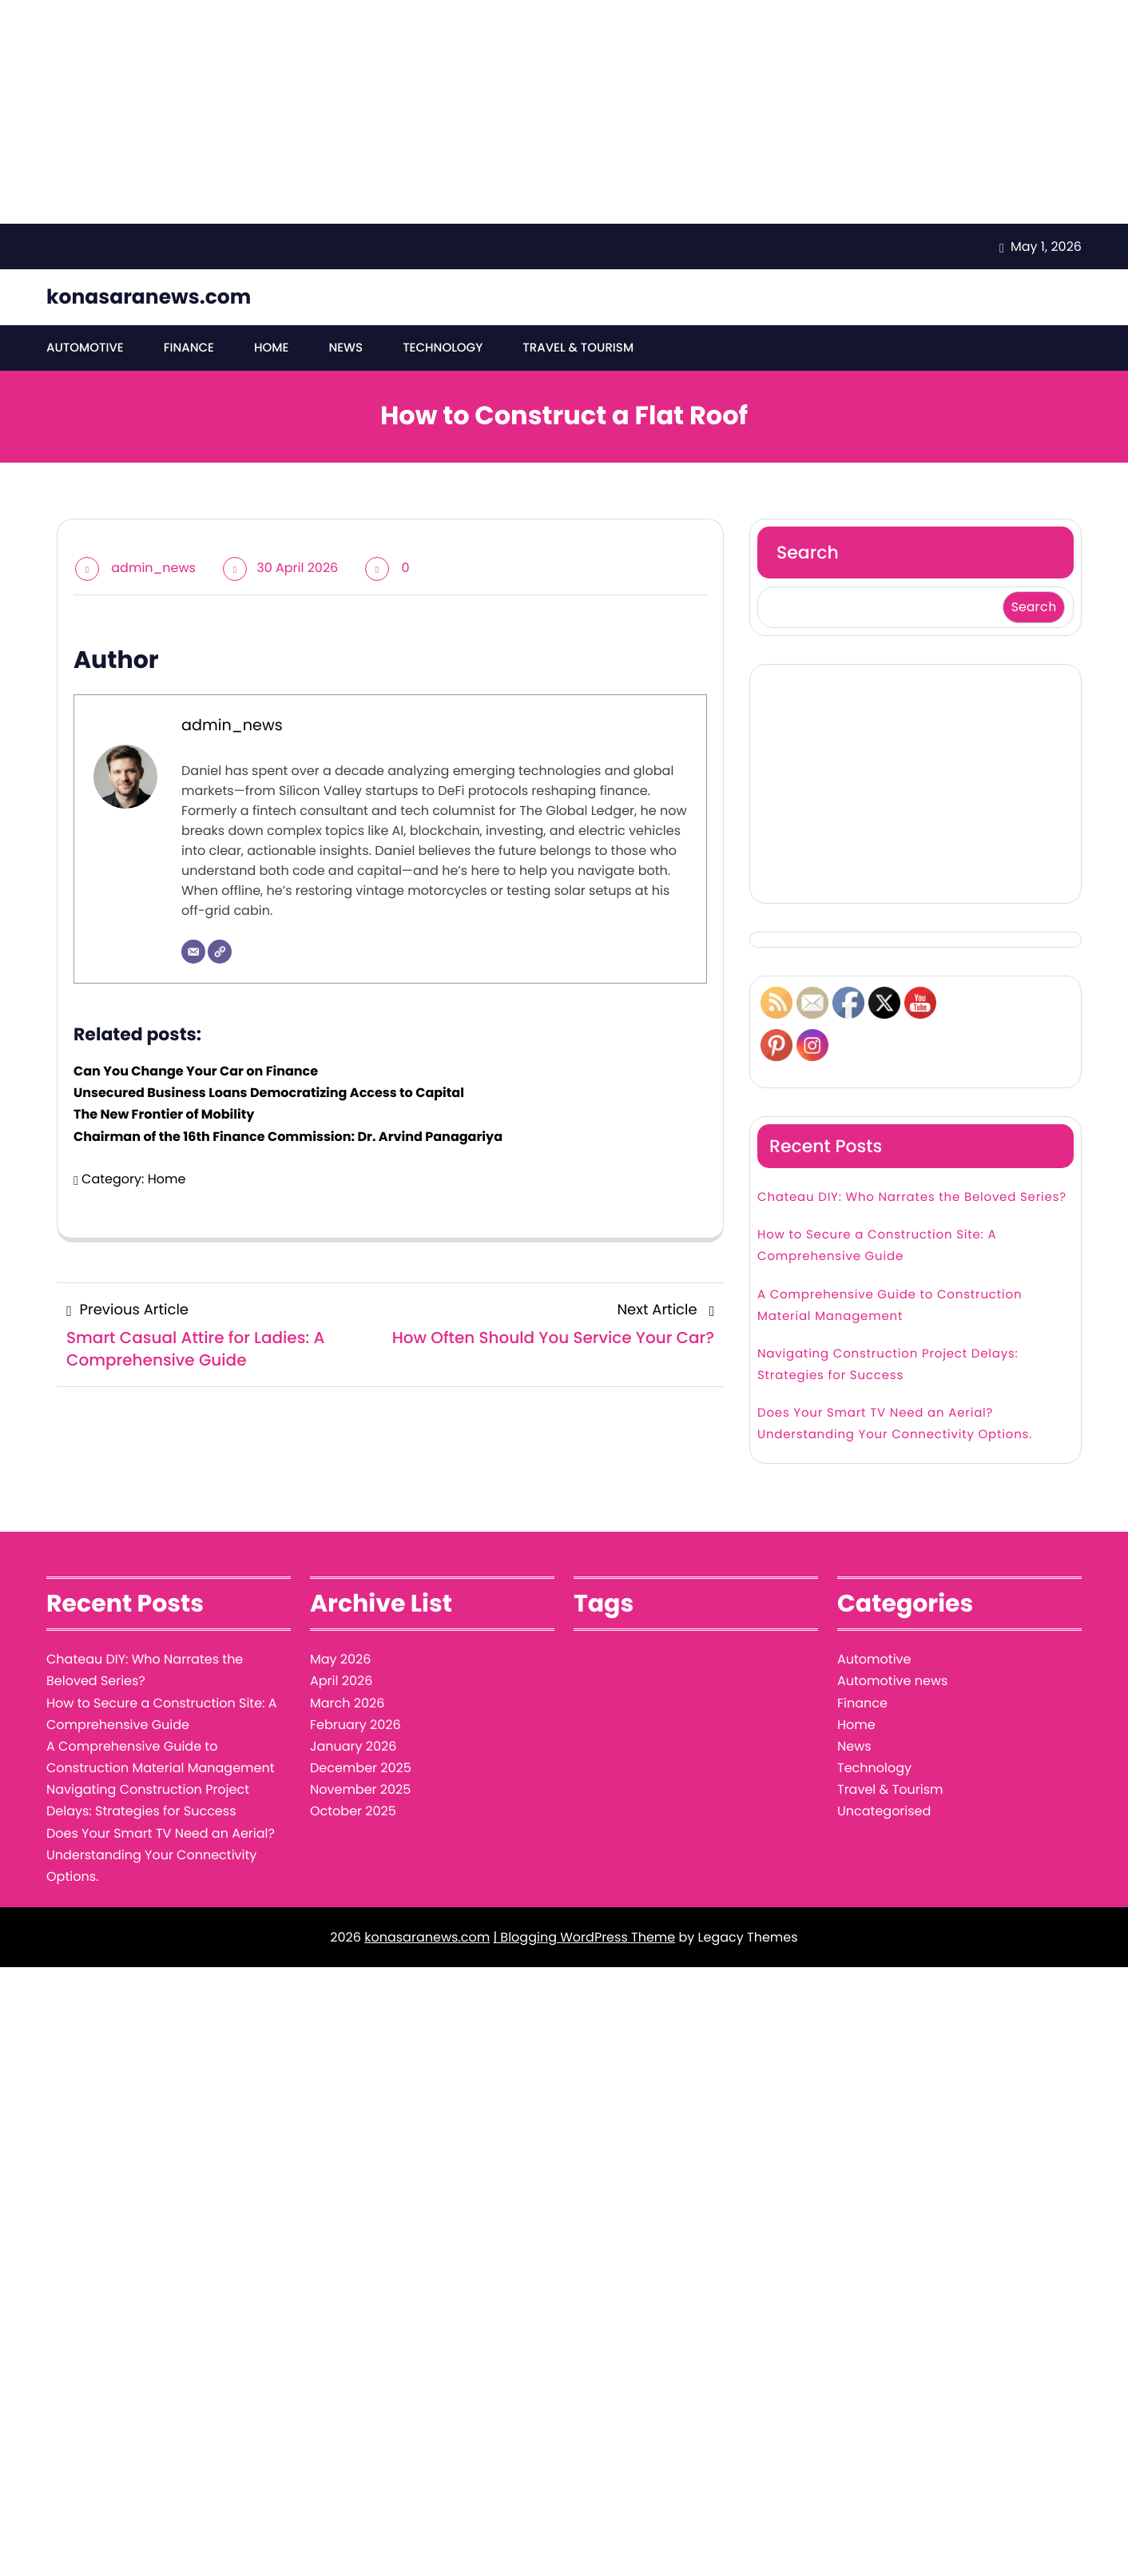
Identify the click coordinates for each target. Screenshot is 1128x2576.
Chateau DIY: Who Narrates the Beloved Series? (911, 1197)
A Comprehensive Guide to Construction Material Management (889, 1305)
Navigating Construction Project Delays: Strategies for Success (888, 1365)
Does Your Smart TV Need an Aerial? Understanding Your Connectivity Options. (894, 1424)
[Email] (193, 952)
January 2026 (353, 1746)
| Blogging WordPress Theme (584, 1937)
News (345, 348)
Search (807, 552)
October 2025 (353, 1811)
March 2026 (347, 1703)
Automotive (85, 348)
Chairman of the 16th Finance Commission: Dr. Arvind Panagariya (287, 1136)
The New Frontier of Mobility (163, 1114)
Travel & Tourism (578, 348)
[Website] (220, 952)
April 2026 (341, 1681)
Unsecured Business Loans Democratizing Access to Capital (268, 1092)
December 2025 (360, 1768)
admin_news (153, 568)
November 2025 (360, 1789)
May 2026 (340, 1659)
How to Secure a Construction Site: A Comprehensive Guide (876, 1245)
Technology (443, 348)
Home (271, 348)
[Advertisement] (479, 112)
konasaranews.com (148, 297)
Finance (189, 348)
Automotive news (892, 1681)
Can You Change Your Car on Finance (195, 1071)
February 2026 (355, 1724)
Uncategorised (884, 1811)
